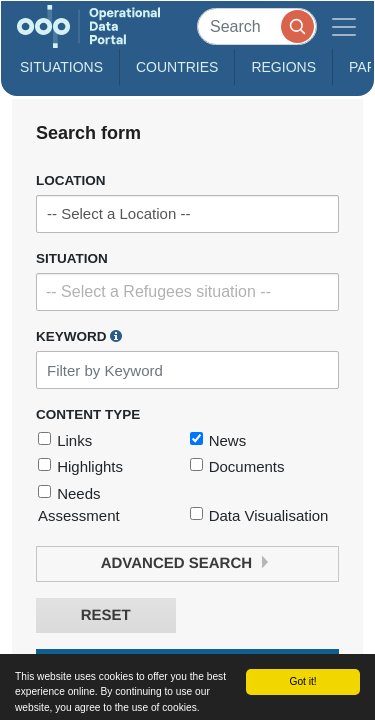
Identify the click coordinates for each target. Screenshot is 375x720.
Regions (283, 67)
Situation (72, 258)
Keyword (79, 336)
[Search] (257, 26)
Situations (61, 67)
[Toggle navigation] (344, 26)
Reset (106, 615)
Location (71, 180)
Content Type (88, 414)
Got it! (302, 681)
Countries (177, 67)
